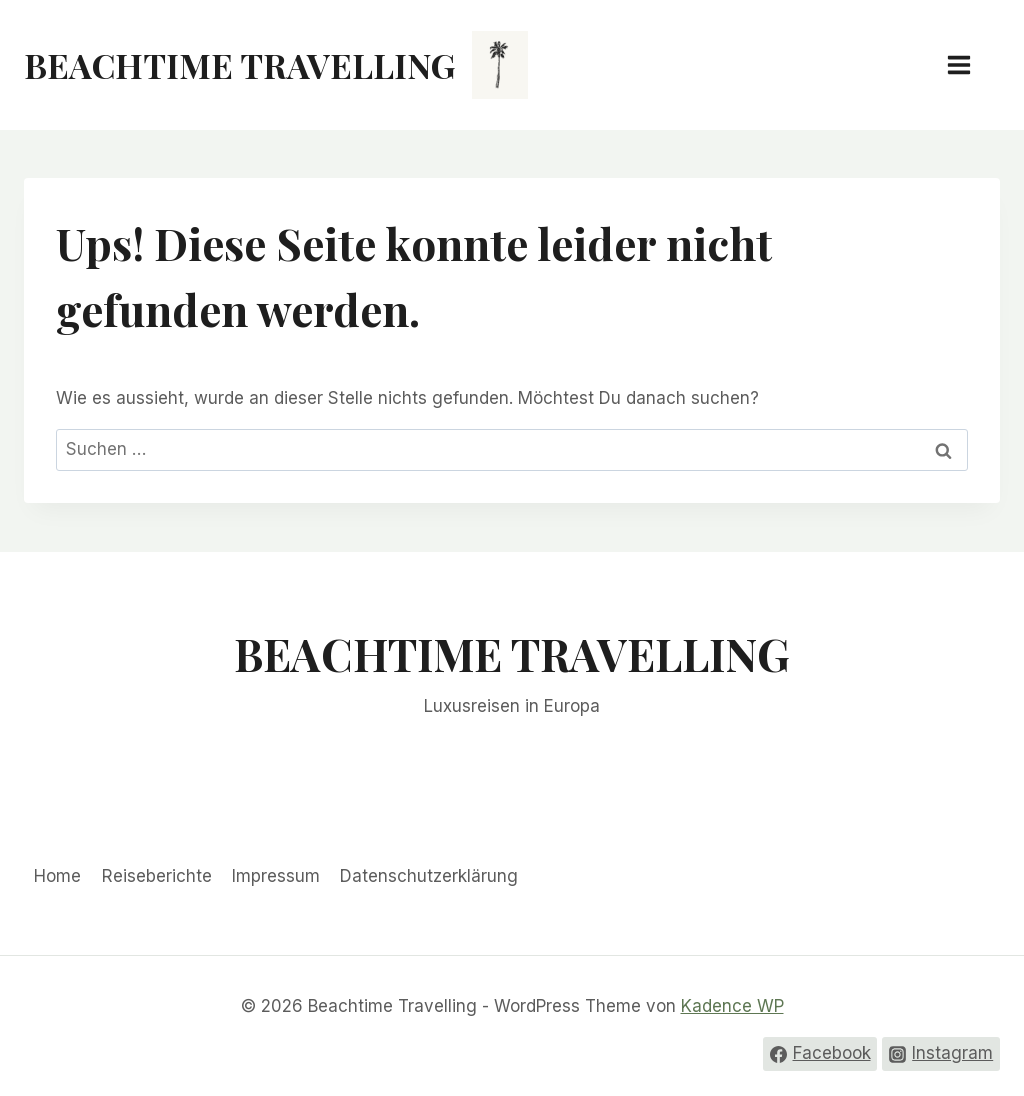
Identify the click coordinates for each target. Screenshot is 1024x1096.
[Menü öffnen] (969, 64)
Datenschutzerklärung (429, 876)
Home (57, 876)
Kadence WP (732, 1006)
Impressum (276, 876)
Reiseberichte (157, 876)
